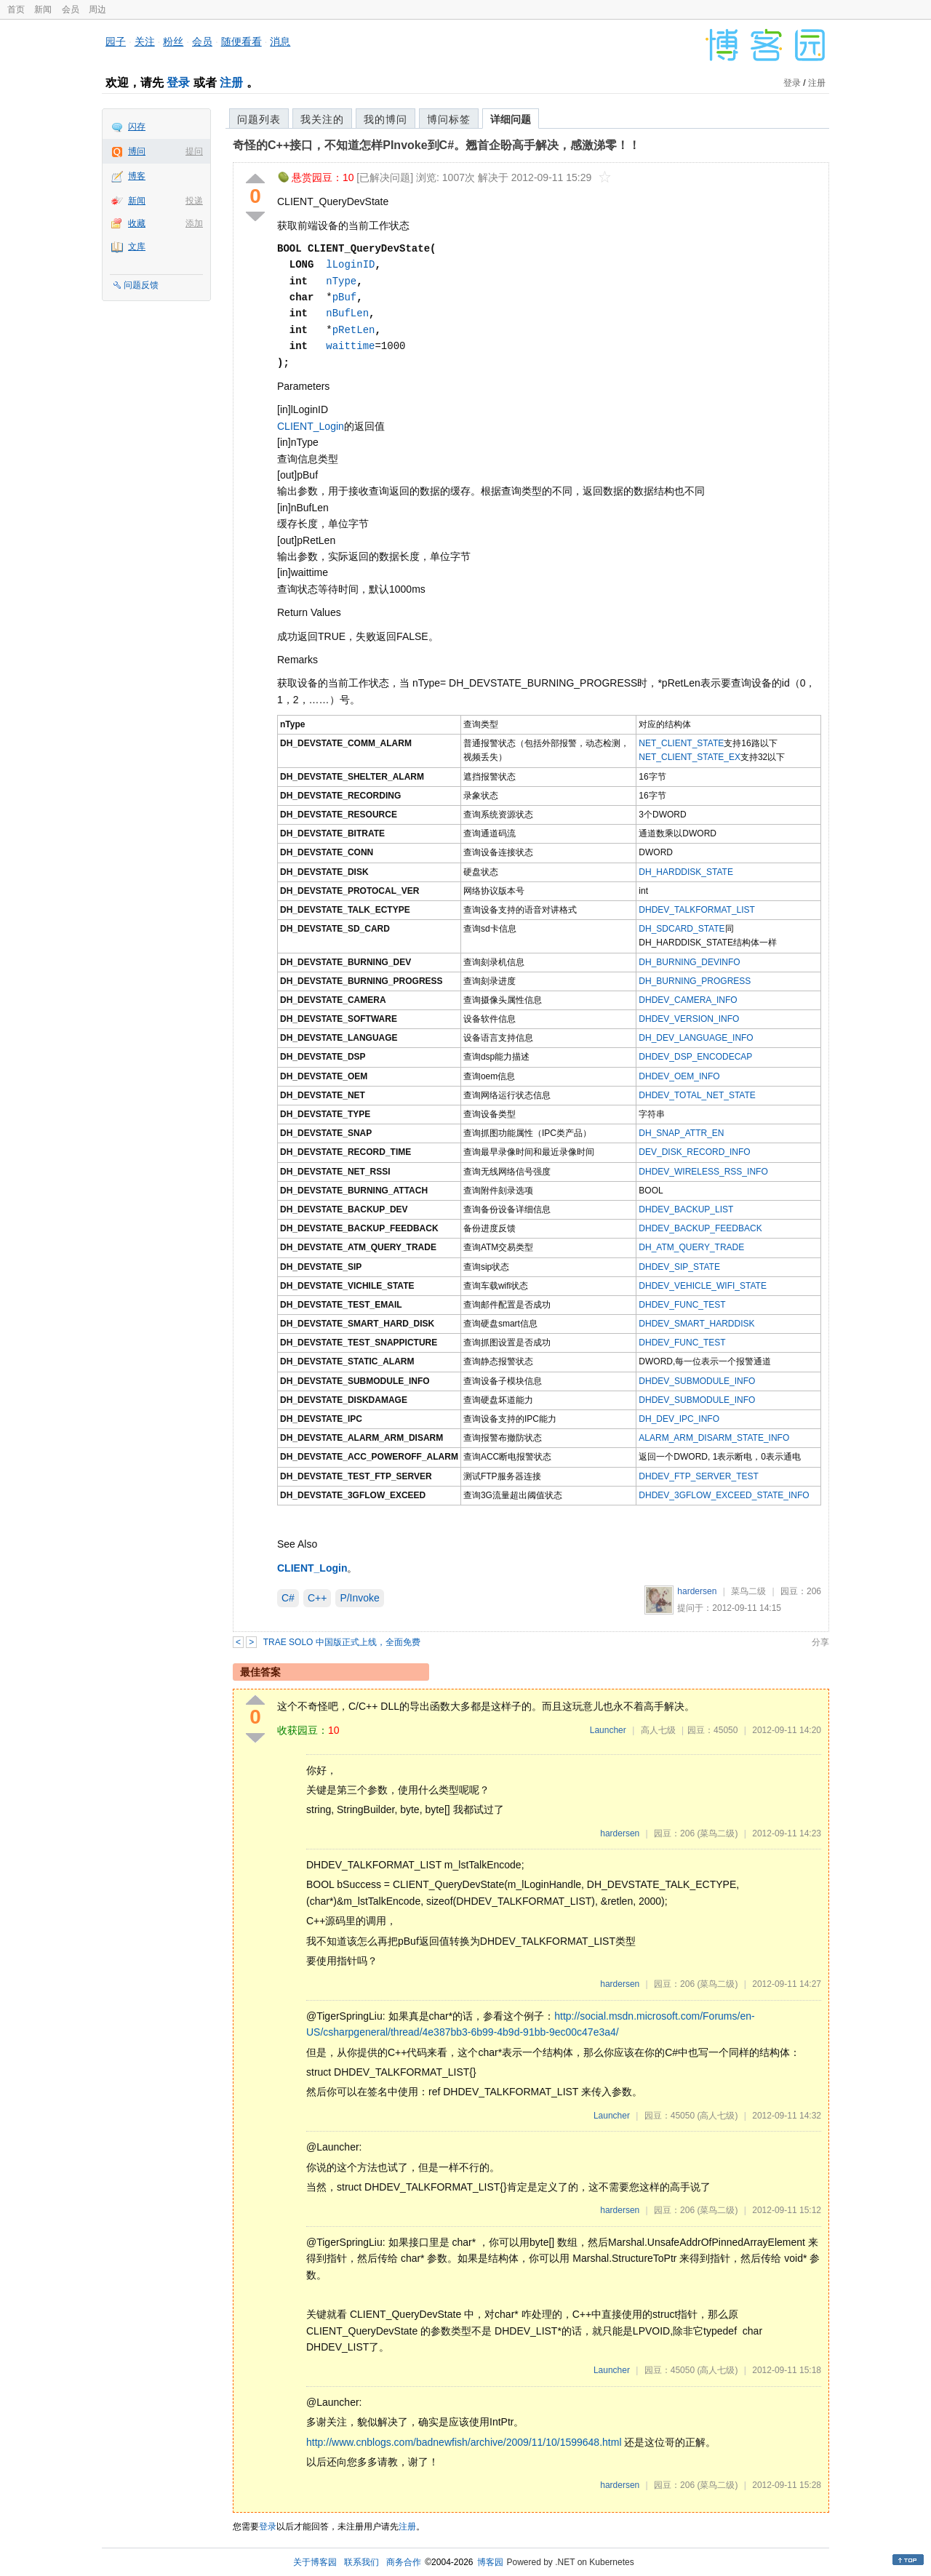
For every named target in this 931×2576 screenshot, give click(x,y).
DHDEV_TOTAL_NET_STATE (697, 1095)
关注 (145, 41)
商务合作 (403, 2562)
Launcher (608, 1730)
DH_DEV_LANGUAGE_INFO (696, 1038)
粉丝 (173, 41)
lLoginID (350, 264)
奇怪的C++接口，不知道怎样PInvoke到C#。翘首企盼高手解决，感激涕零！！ (436, 145)
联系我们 (361, 2562)
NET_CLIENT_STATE (681, 743)
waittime (350, 346)
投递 (194, 201)
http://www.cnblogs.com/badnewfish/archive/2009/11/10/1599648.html (464, 2442)
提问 (194, 151)
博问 (136, 151)
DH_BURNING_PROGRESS (695, 981)
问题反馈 (141, 285)
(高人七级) (717, 2116)
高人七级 (658, 1730)
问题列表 (259, 119)
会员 (70, 9)
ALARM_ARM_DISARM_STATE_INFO (714, 1438)
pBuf (344, 297)
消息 (280, 41)
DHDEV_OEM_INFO (679, 1076)
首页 (16, 9)
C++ (317, 1598)
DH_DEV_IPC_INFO (679, 1419)
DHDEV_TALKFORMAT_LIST (697, 910)
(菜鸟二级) (717, 1833)
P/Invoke (359, 1598)
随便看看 (241, 41)
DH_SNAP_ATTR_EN (681, 1133)
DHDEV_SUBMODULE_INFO (697, 1381)
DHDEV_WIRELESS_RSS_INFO (703, 1172)
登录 (178, 82)
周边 (97, 9)
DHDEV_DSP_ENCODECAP (695, 1057)
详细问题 (510, 119)
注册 (231, 82)
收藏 (136, 223)
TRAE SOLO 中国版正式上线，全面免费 (341, 1642)
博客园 (490, 2562)
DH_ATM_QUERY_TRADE (691, 1247)
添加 (194, 223)
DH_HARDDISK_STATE (686, 872)
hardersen (696, 1591)
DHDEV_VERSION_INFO (689, 1019)
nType (341, 281)
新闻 (43, 9)
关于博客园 (315, 2562)
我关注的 (322, 119)
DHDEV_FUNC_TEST (682, 1305)
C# (288, 1598)
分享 (820, 1642)
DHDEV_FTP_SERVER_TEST (699, 1476)
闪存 (136, 126)
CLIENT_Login (310, 426)
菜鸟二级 (748, 1591)
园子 (115, 41)
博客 (136, 176)
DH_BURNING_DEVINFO (689, 962)
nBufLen (347, 313)
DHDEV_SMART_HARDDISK (696, 1324)
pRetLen (353, 330)
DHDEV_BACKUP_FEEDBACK (700, 1228)
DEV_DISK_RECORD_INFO (694, 1152)
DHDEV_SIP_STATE (679, 1267)
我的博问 (385, 119)
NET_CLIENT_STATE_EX (689, 757)
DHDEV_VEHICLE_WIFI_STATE (703, 1286)
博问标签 (449, 119)
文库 (136, 246)
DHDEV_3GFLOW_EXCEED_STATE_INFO (724, 1495)
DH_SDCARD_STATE (681, 929)
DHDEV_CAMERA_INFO (688, 1000)
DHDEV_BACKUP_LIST (686, 1209)
